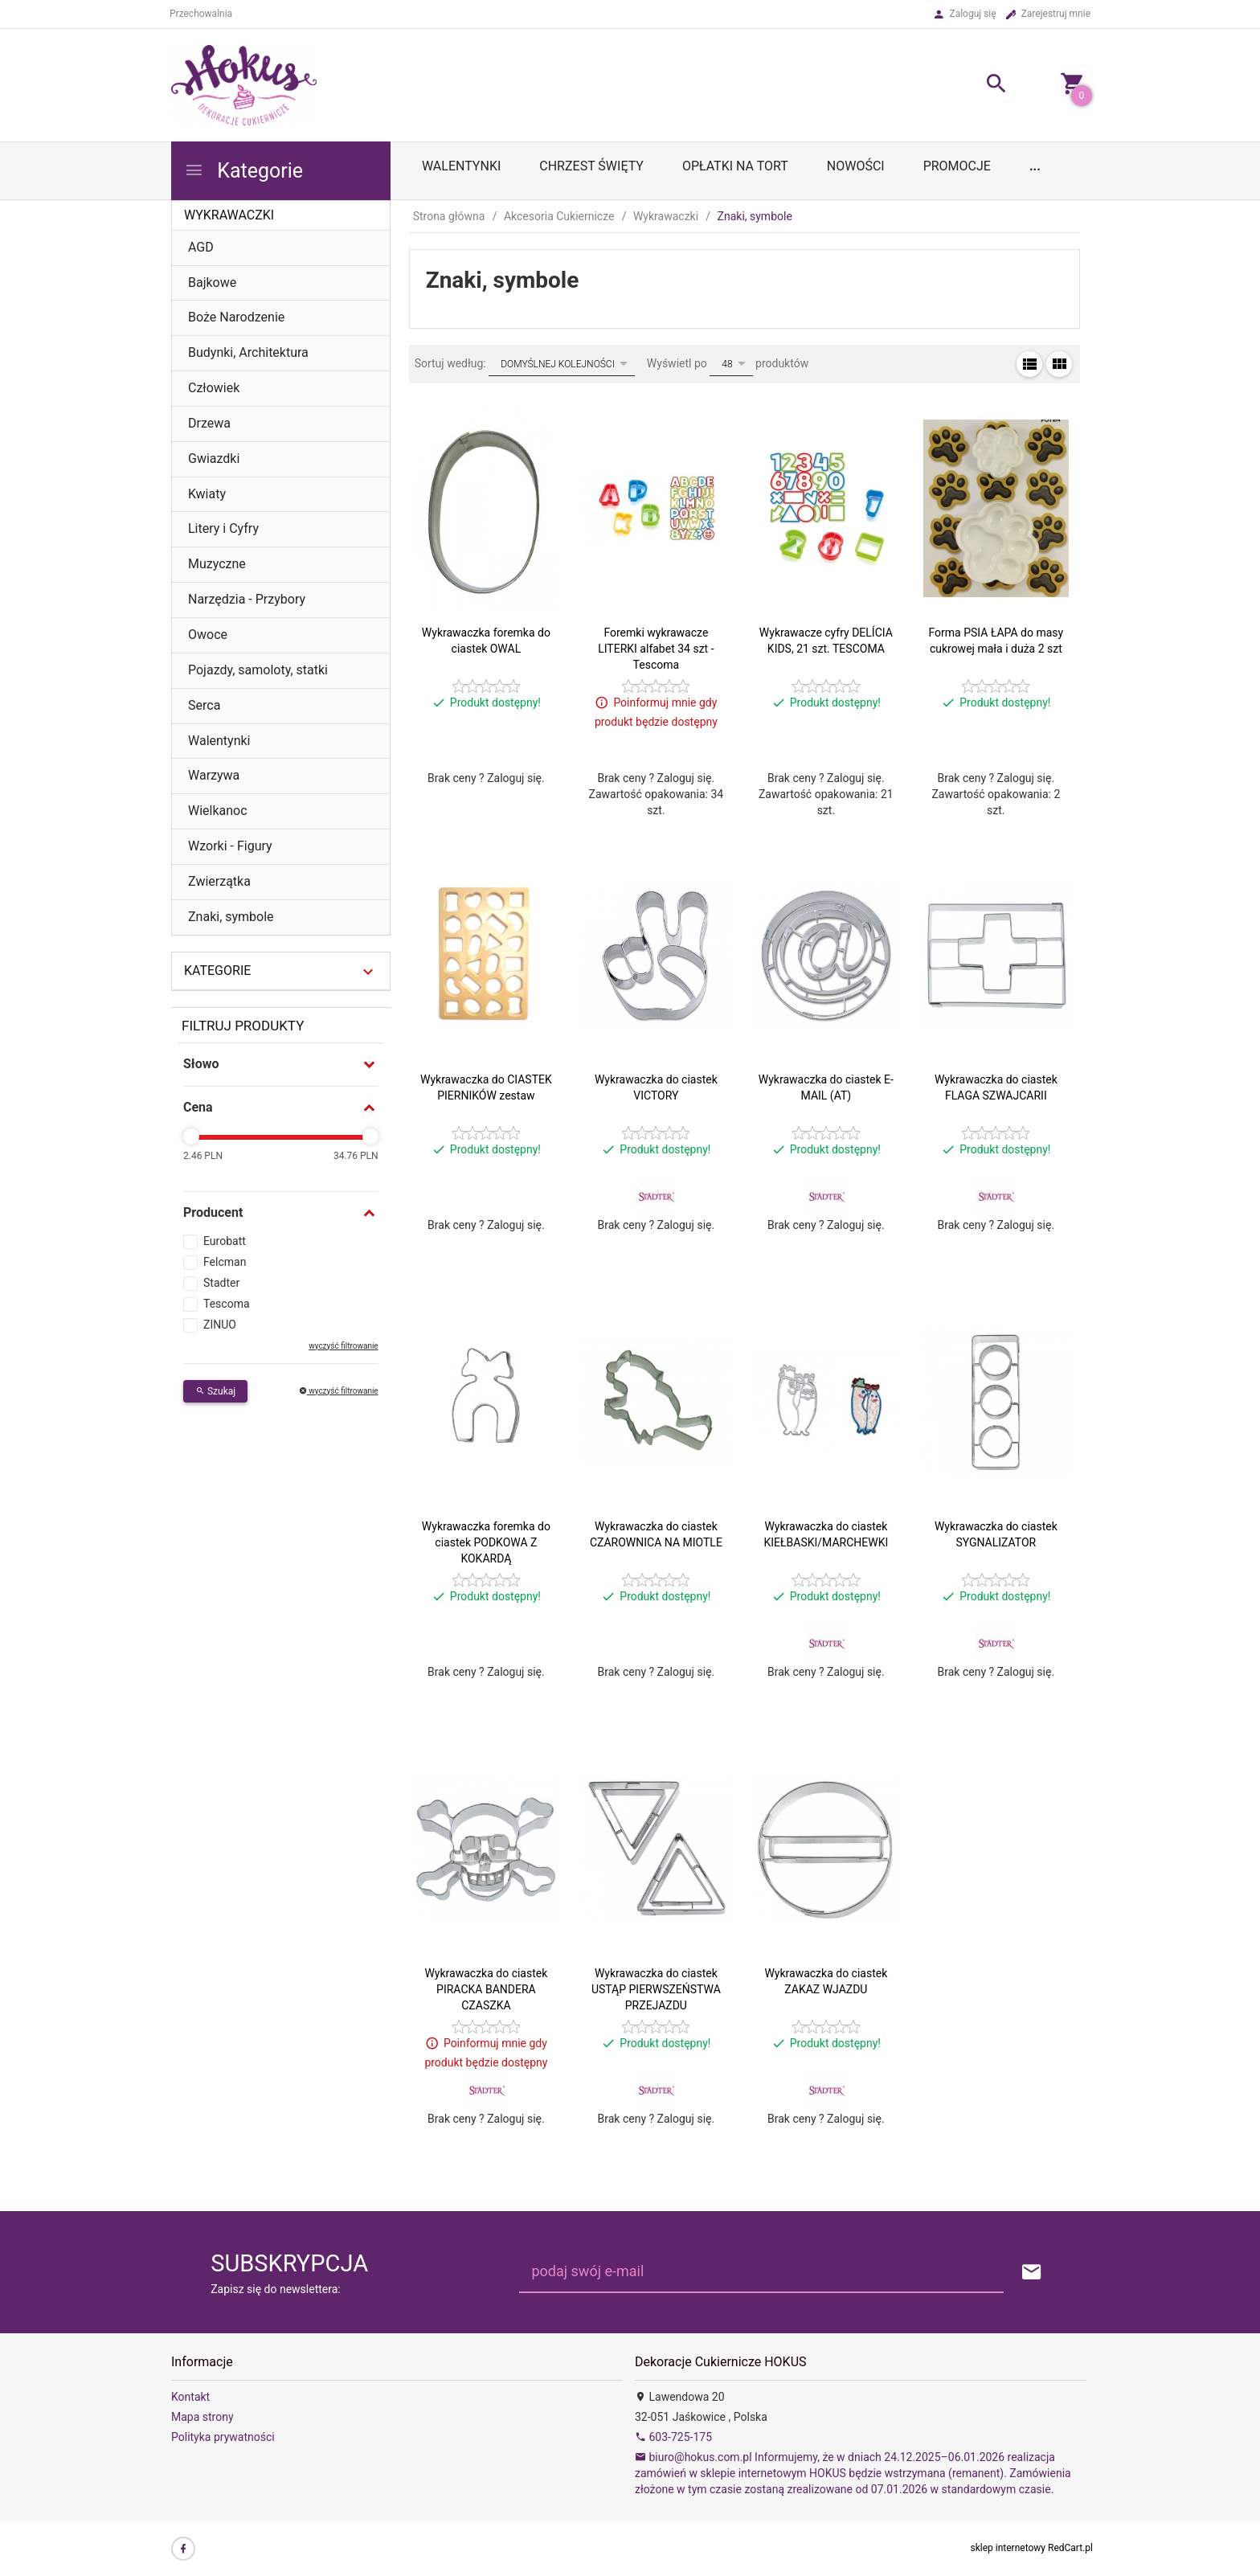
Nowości (856, 166)
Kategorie (243, 170)
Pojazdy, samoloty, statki (258, 670)
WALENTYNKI (461, 166)
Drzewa (209, 423)
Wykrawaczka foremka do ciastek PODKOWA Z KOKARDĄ (486, 1542)
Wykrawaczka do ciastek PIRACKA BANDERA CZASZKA (485, 1989)
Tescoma (226, 1303)
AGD (201, 247)
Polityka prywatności (223, 2437)
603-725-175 (673, 2437)
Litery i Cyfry (223, 528)
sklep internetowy (1008, 2547)
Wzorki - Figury (230, 846)
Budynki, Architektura (248, 352)
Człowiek (213, 387)
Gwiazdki (213, 458)
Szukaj (215, 1391)
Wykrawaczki (229, 215)
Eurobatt (224, 1241)
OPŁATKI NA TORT (735, 166)
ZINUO (219, 1324)
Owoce (207, 634)
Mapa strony (202, 2416)
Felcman (224, 1261)
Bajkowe (212, 282)
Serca (204, 705)
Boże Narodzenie (236, 317)
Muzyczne (217, 563)
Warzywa (213, 775)
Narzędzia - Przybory (246, 599)
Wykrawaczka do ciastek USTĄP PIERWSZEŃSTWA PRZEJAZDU (656, 1989)
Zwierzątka (219, 881)
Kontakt (190, 2396)
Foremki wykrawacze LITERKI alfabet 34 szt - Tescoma (656, 648)
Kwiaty (207, 494)
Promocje (957, 166)
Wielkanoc (218, 810)
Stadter (221, 1282)
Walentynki (219, 740)
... (1035, 166)
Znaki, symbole (231, 916)
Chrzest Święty (591, 166)
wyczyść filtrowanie (343, 1345)
